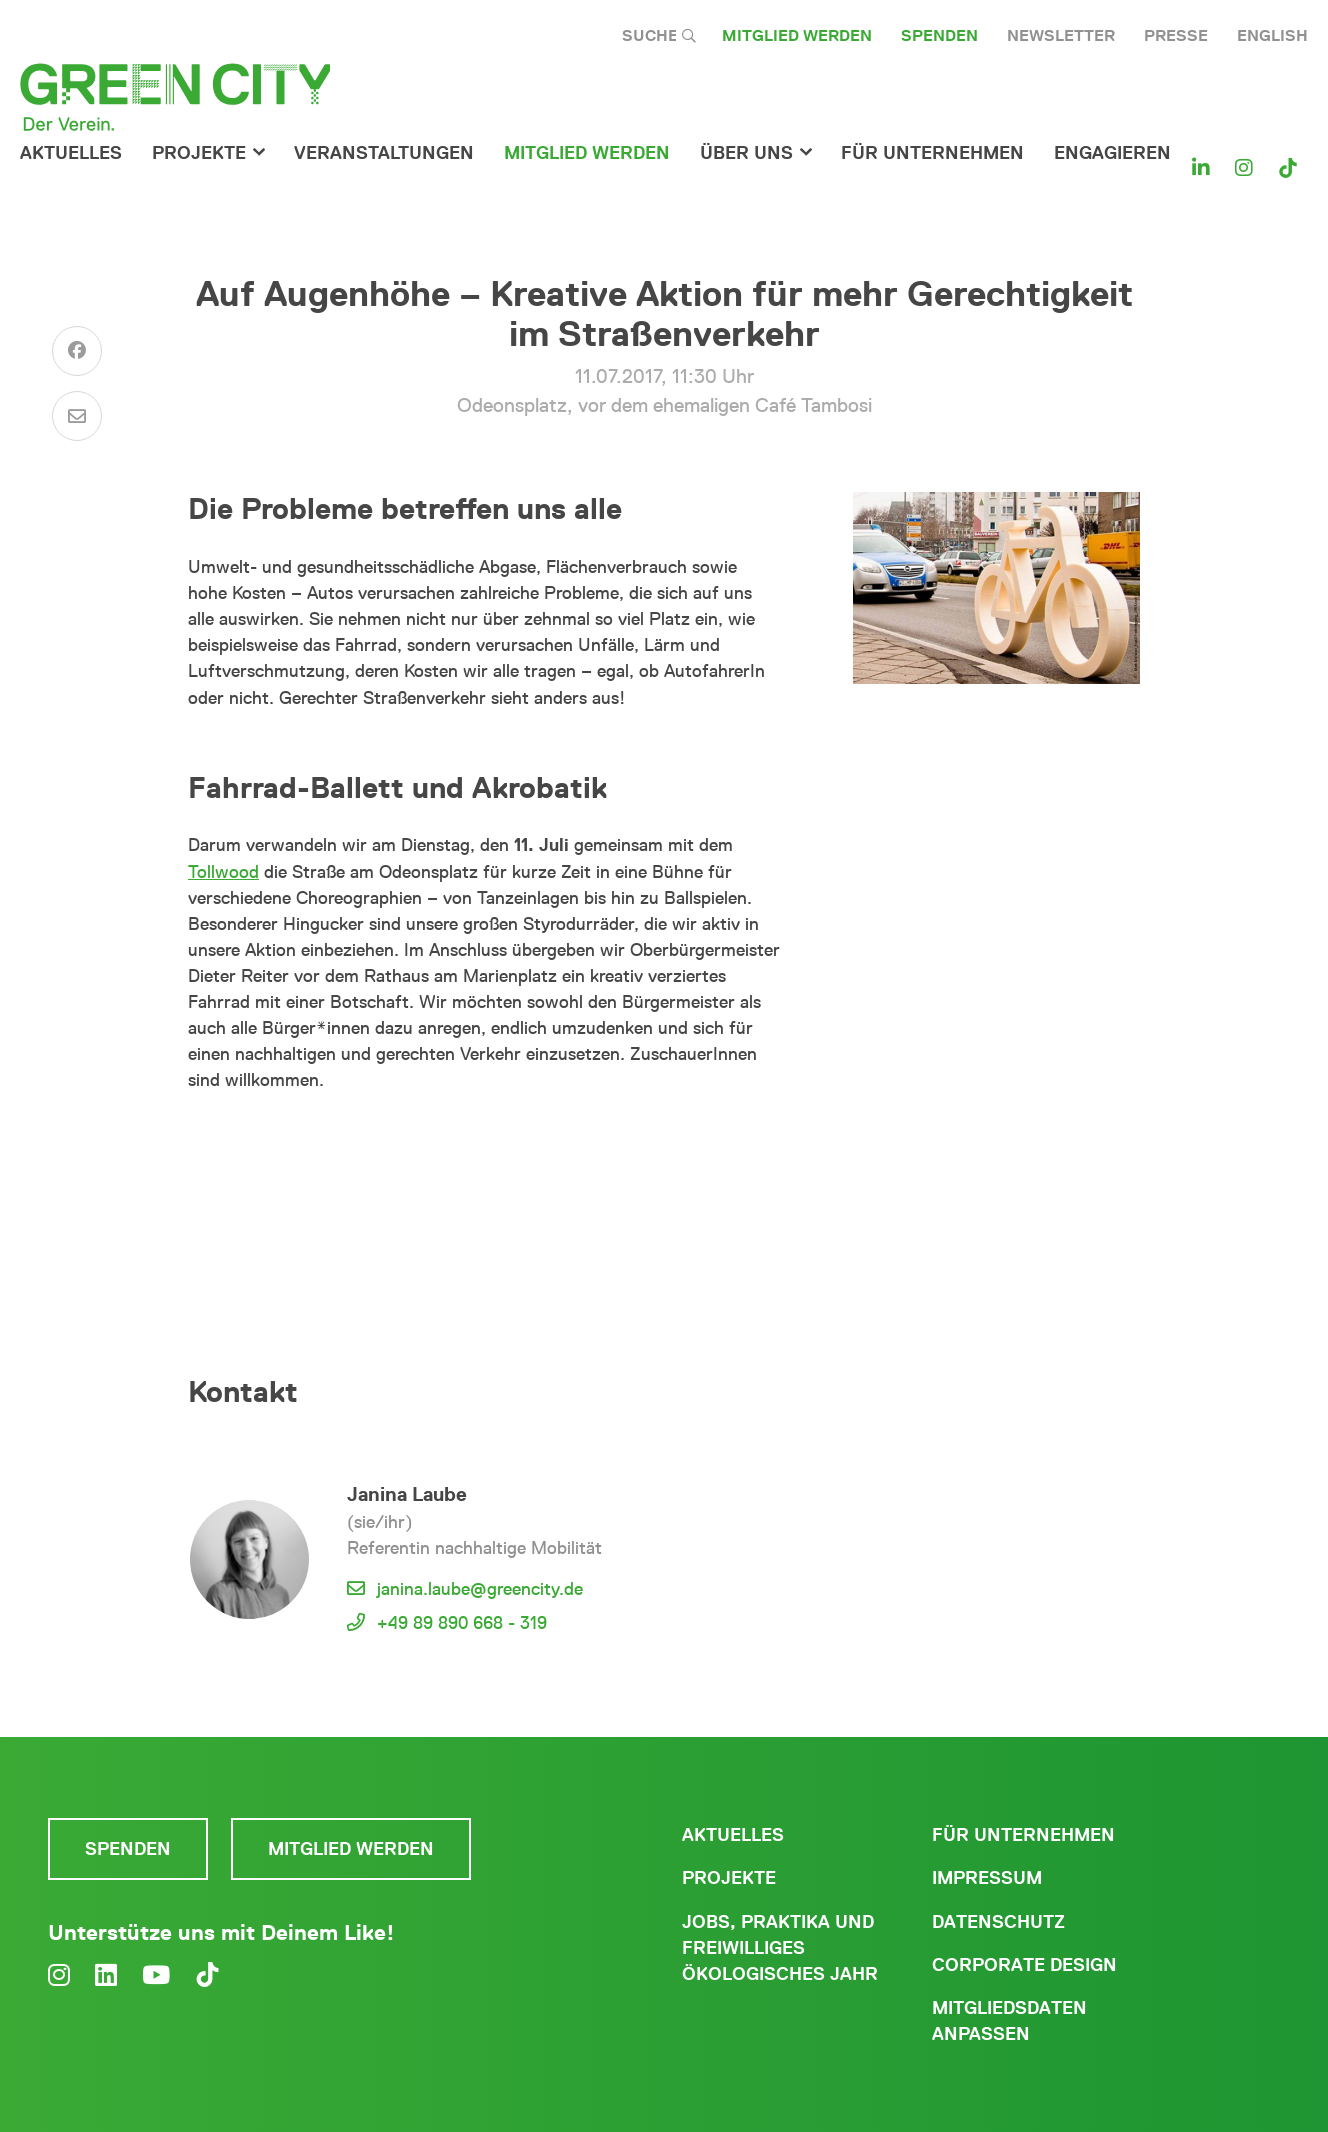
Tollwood (223, 872)
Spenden (939, 35)
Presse (1176, 35)
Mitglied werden (797, 35)
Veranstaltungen (384, 153)
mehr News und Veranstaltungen (484, 1149)
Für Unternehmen (1023, 1835)
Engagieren (1112, 153)
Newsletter (1061, 35)
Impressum (987, 1878)
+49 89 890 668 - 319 (462, 1623)
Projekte (199, 153)
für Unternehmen (932, 153)
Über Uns (746, 153)
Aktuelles (71, 153)
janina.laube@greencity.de (480, 1589)
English (1272, 35)
